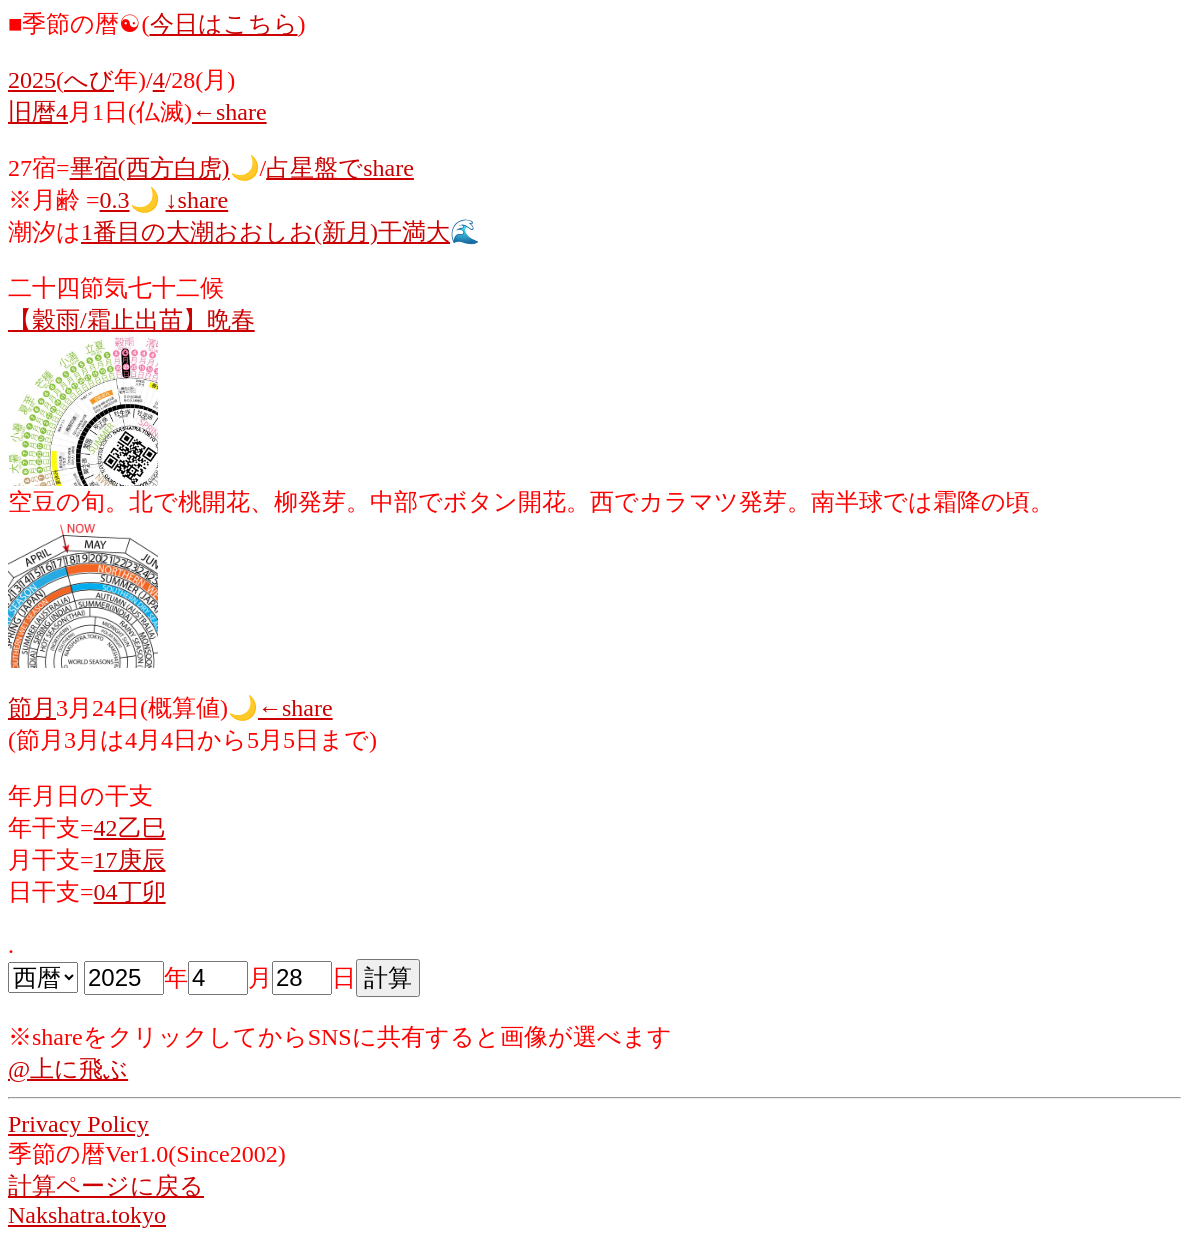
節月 (32, 708)
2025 (32, 80)
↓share (197, 200)
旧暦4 (38, 112)
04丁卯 (130, 892)
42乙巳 (130, 828)
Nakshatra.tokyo (87, 1215)
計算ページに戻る (106, 1186)
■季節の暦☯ (75, 24)
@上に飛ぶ (68, 1069)
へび (89, 80)
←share (229, 112)
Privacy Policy (78, 1124)
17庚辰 (130, 860)
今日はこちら (224, 24)
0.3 (115, 200)
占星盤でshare (340, 168)
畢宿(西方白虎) (150, 168)
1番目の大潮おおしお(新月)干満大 (265, 232)
